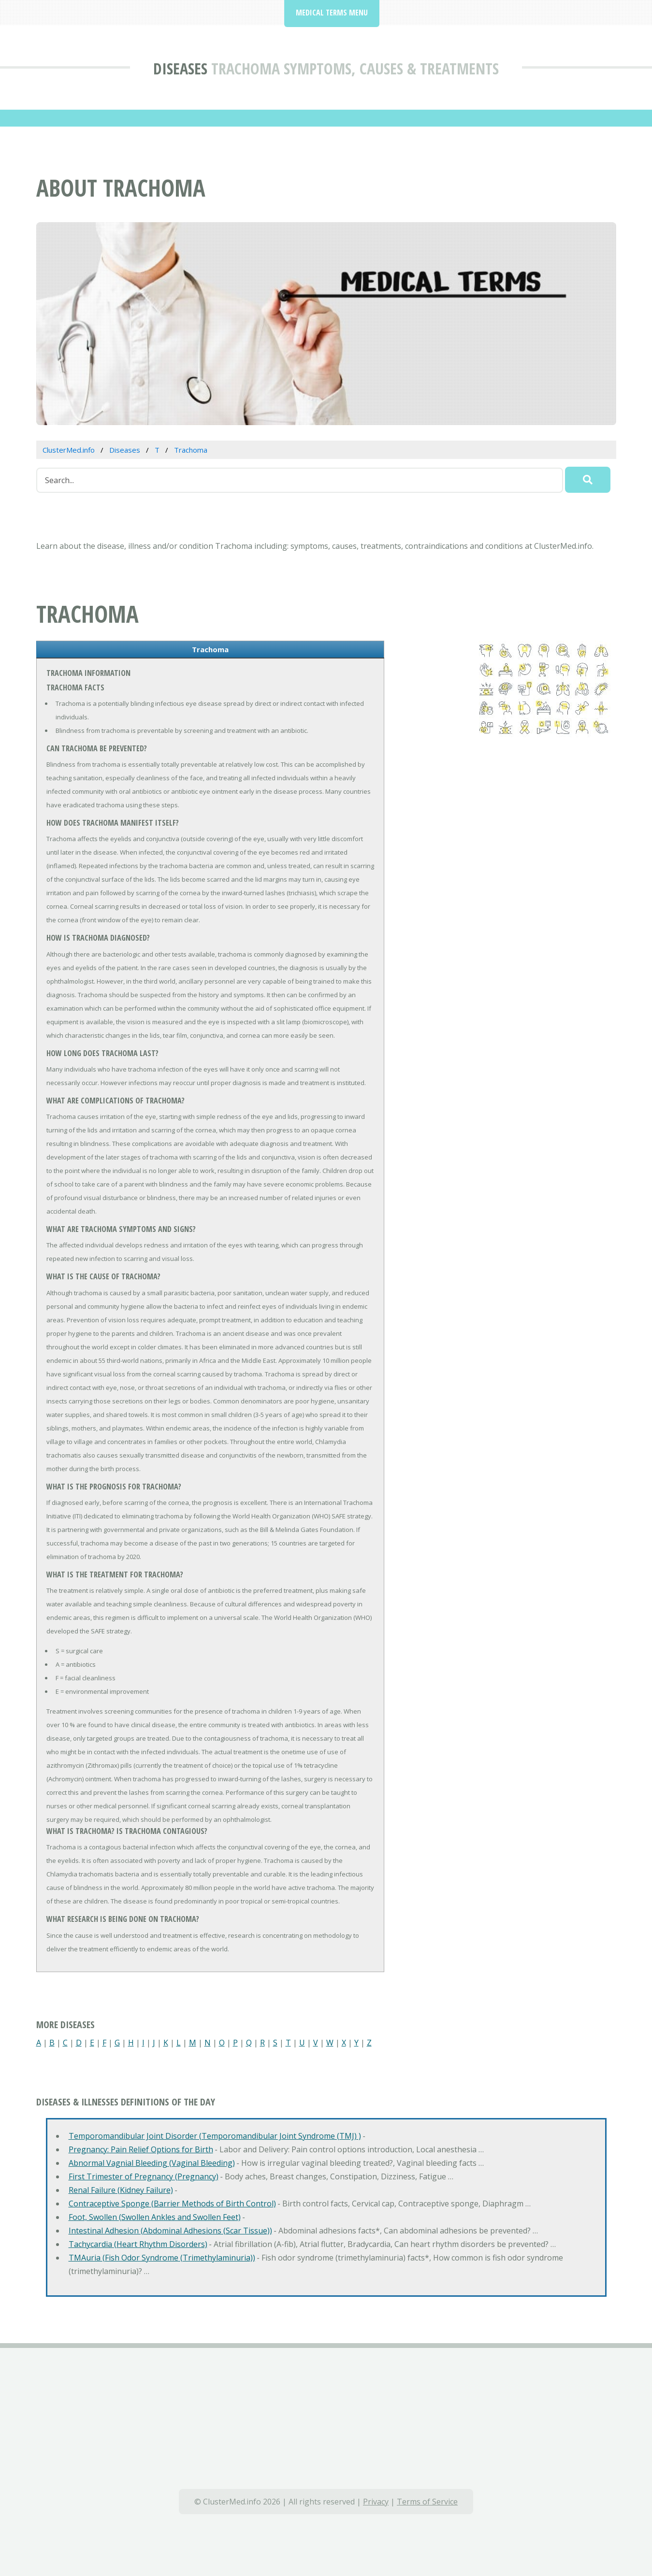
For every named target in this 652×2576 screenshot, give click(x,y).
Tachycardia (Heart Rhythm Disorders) (138, 2244)
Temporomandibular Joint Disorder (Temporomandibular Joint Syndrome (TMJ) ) (215, 2136)
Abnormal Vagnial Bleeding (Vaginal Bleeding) (152, 2163)
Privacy (376, 2501)
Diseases (180, 68)
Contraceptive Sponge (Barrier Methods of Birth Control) (172, 2203)
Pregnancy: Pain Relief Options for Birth (141, 2149)
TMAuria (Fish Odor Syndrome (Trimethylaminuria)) (162, 2257)
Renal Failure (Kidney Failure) (121, 2190)
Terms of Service (427, 2501)
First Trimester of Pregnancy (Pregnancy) (143, 2176)
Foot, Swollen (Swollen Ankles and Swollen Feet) (155, 2217)
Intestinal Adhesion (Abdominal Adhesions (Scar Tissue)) (170, 2230)
